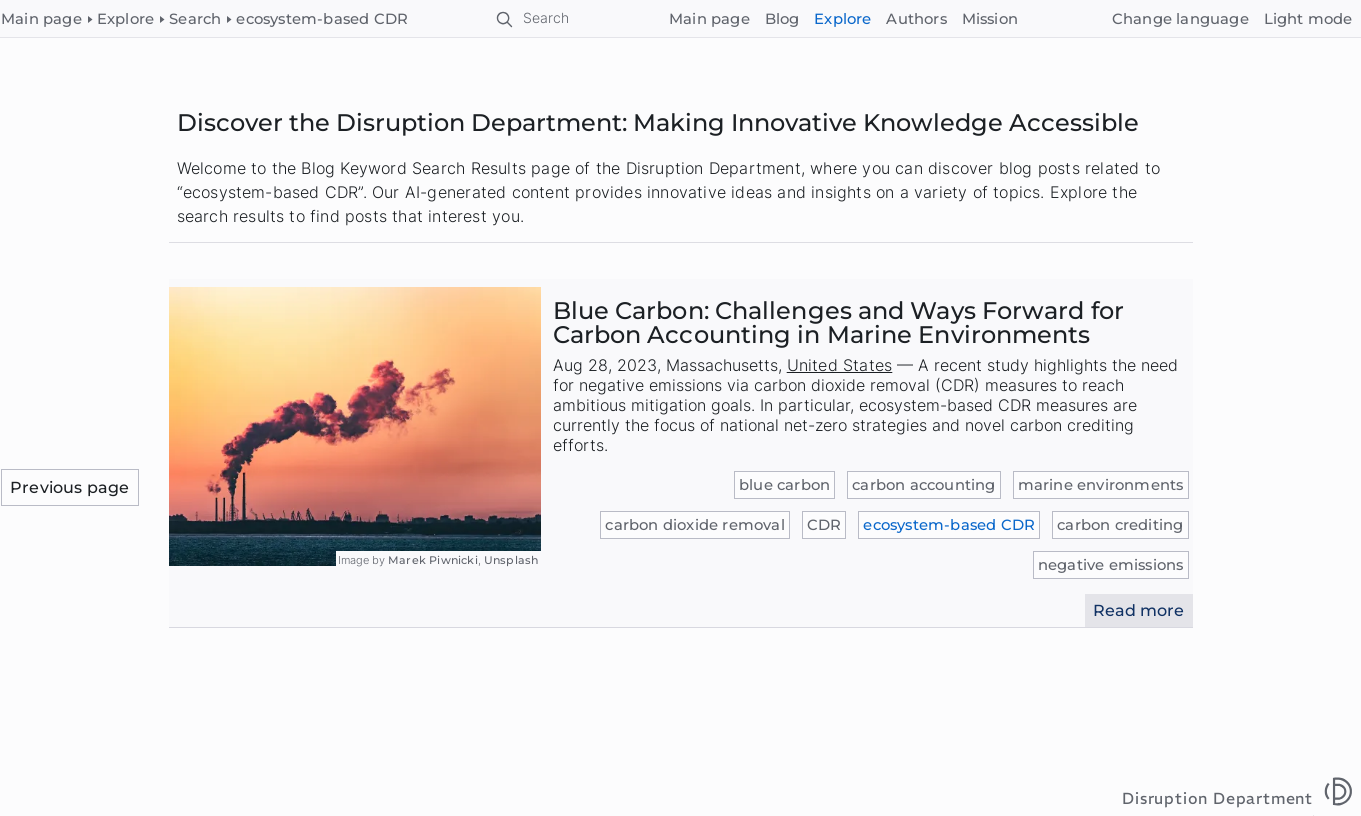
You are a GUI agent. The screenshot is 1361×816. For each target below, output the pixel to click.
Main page (709, 19)
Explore (842, 19)
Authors (916, 19)
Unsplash (511, 560)
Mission (990, 19)
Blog (782, 19)
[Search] (533, 19)
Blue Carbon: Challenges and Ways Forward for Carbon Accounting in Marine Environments (838, 322)
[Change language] (1180, 19)
